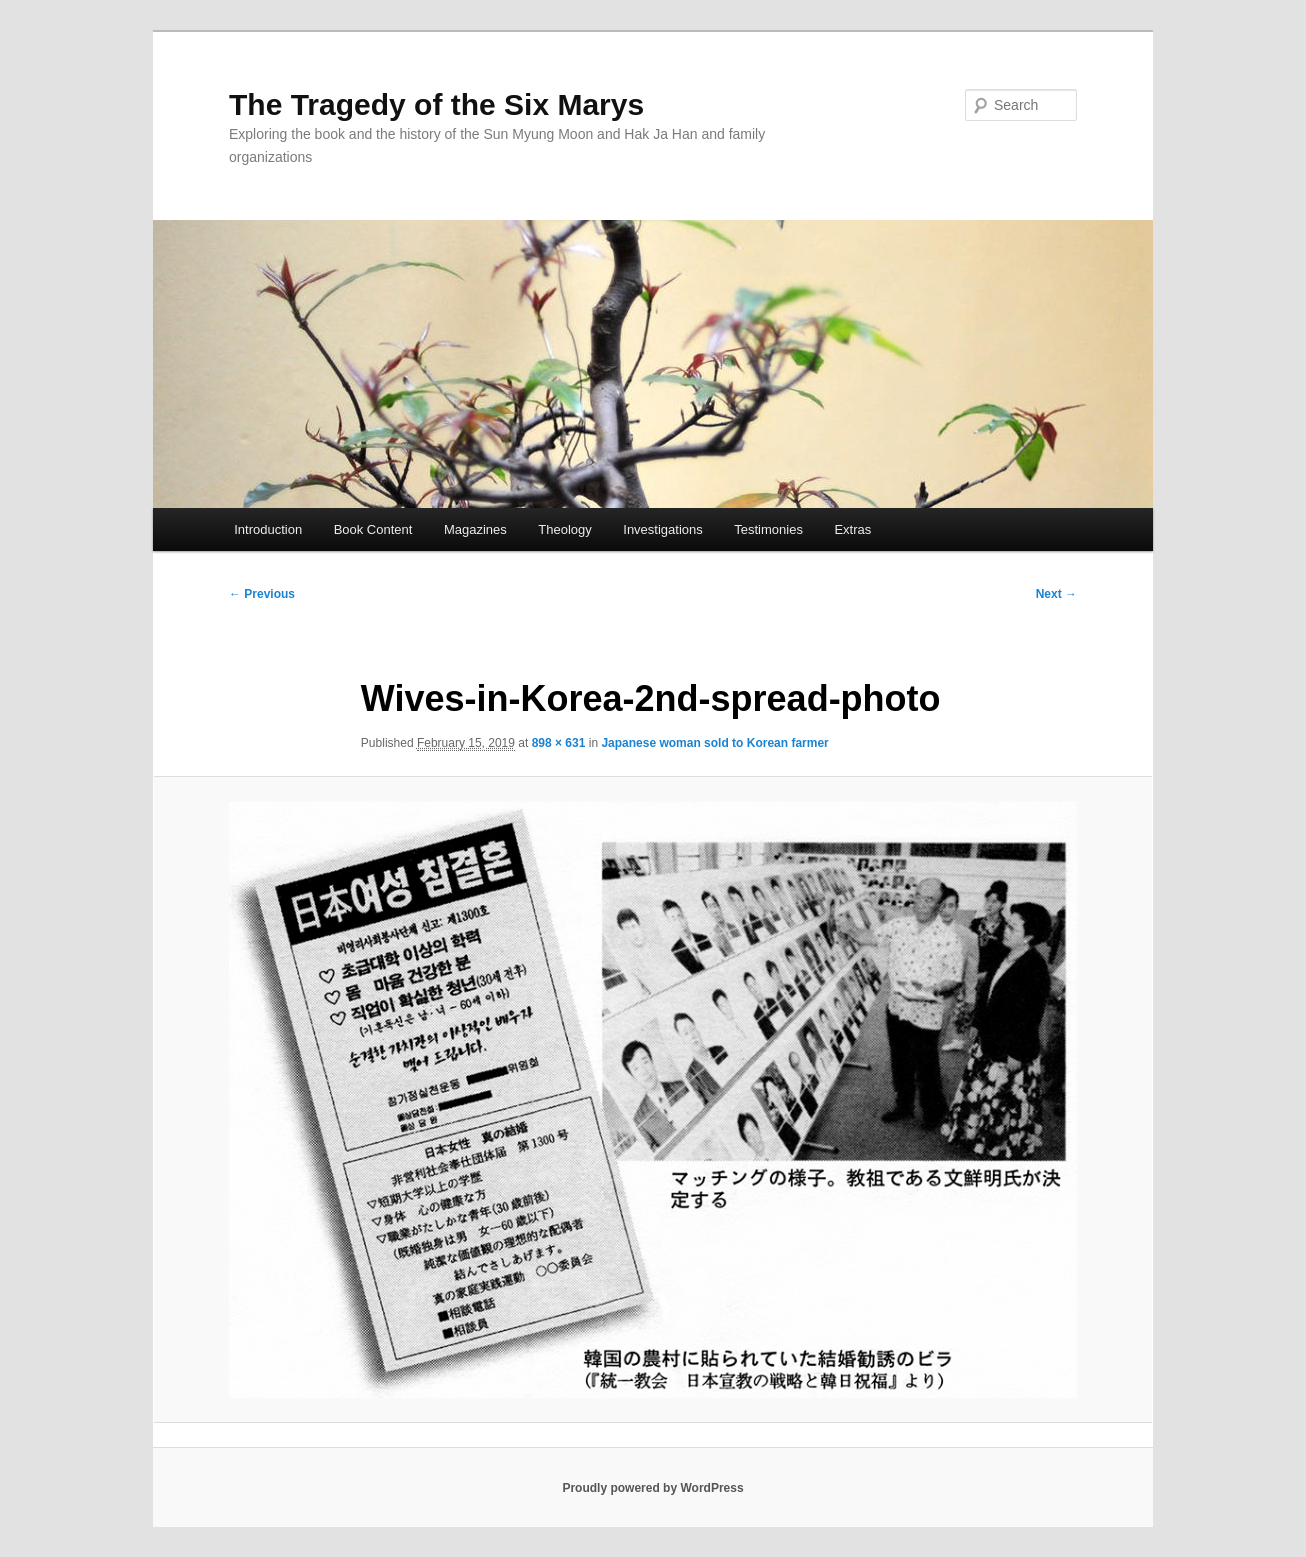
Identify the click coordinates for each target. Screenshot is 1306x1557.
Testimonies (768, 529)
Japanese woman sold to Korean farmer (714, 743)
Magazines (475, 529)
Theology (564, 529)
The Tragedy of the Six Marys (436, 104)
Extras (852, 529)
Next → (1056, 594)
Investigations (663, 529)
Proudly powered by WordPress (652, 1488)
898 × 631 (559, 743)
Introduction (268, 529)
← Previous (262, 594)
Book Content (373, 529)
